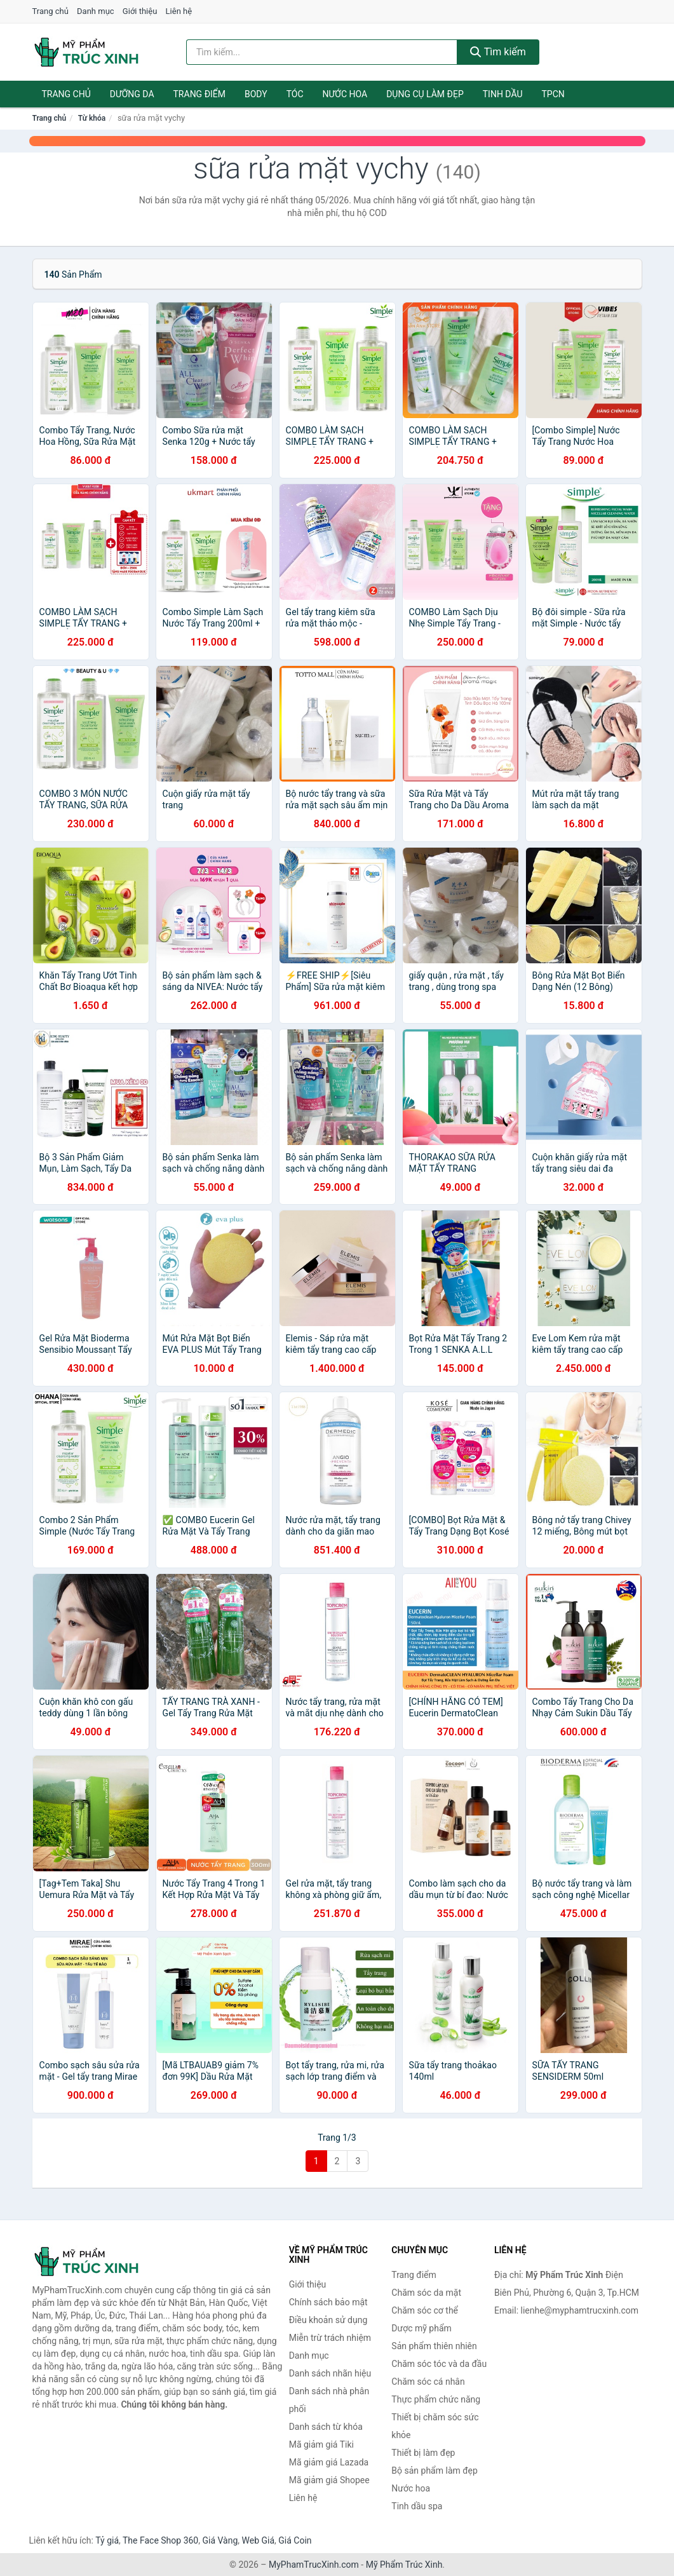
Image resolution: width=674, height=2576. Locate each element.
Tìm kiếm (498, 52)
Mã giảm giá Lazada (329, 2462)
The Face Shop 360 (160, 2540)
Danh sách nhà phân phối (329, 2400)
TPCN (552, 94)
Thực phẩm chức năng (435, 2399)
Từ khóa (91, 118)
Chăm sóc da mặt (426, 2293)
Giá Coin (294, 2540)
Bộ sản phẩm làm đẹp (434, 2470)
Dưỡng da (132, 94)
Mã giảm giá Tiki (321, 2444)
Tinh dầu (503, 94)
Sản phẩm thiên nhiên (433, 2346)
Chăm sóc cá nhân (427, 2381)
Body (256, 94)
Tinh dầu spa (416, 2506)
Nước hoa (345, 94)
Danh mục (95, 11)
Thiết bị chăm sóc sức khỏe (434, 2426)
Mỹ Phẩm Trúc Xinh (404, 2564)
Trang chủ (50, 11)
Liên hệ (179, 11)
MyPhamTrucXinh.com (314, 2564)
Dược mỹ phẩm (421, 2328)
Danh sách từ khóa (326, 2427)
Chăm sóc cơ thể (424, 2310)
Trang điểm (199, 94)
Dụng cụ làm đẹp (425, 94)
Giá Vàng (220, 2540)
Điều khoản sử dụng (328, 2320)
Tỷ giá (107, 2540)
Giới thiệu (140, 11)
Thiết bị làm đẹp (423, 2453)
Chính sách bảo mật (328, 2302)
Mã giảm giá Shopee (329, 2480)
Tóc (295, 94)
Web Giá (258, 2540)
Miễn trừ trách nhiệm (330, 2338)
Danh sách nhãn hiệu (330, 2373)
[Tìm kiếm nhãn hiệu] (321, 52)
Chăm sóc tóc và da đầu (439, 2364)
